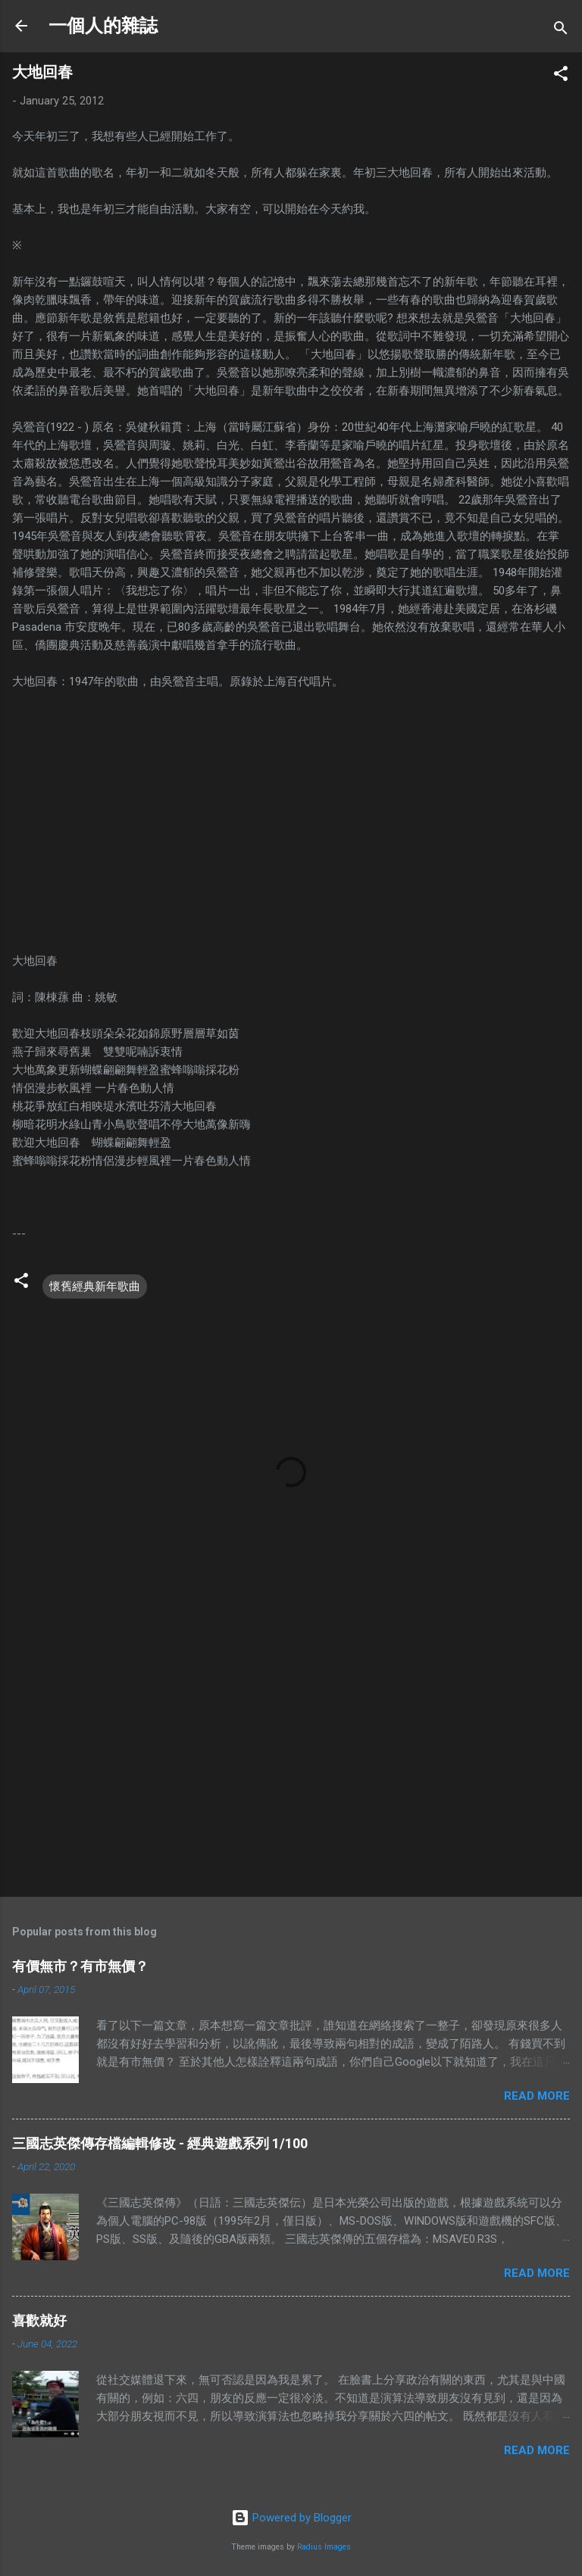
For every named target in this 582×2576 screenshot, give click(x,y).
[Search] (561, 31)
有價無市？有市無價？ (80, 1966)
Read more (537, 2096)
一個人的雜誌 (103, 25)
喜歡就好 (39, 2320)
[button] (561, 76)
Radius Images (324, 2547)
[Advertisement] (291, 1767)
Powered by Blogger (291, 2518)
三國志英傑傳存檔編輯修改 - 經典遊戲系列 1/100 (160, 2143)
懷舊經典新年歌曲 (94, 1286)
